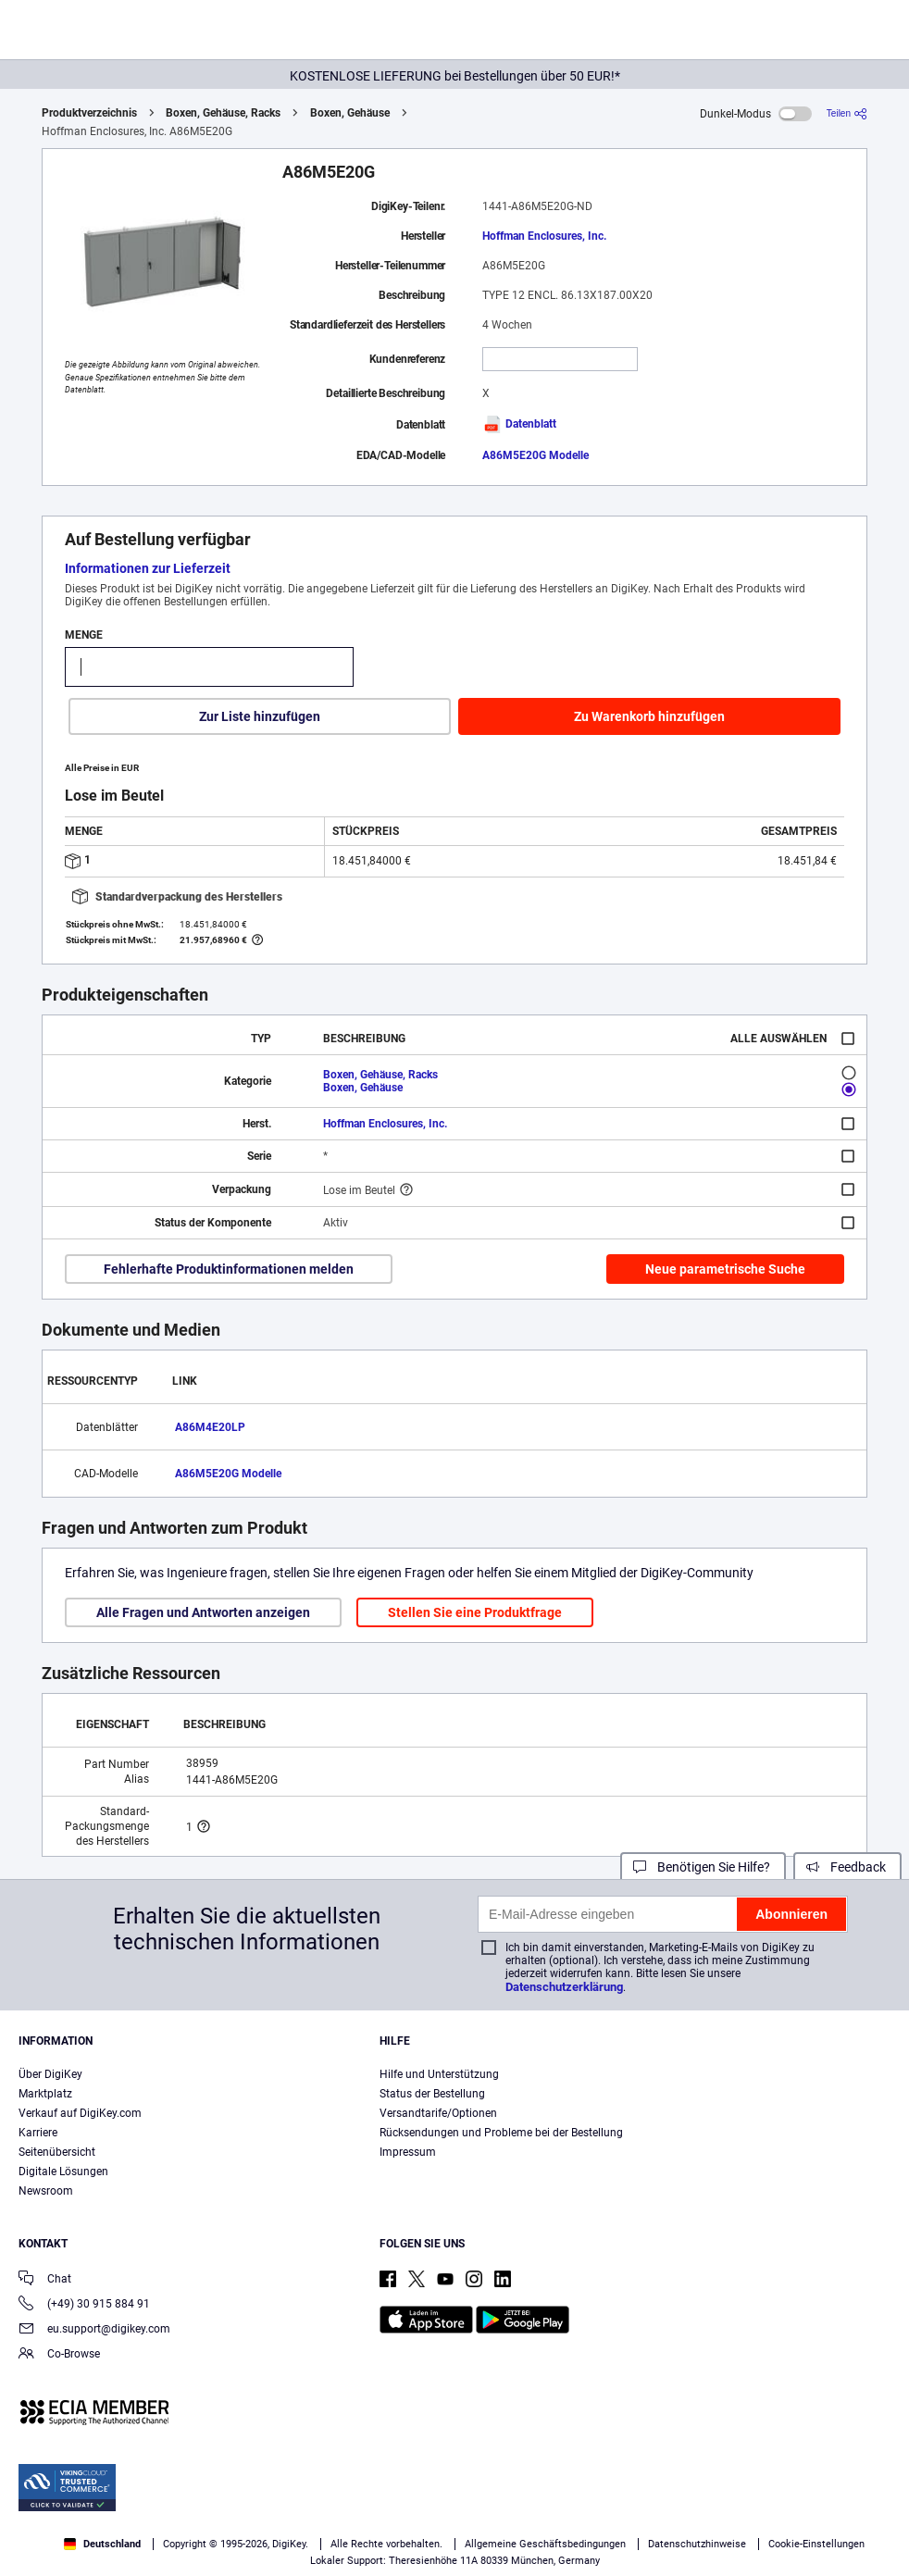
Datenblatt (519, 423)
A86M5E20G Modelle (535, 455)
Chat (45, 2280)
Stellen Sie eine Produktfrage (475, 1612)
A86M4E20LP (210, 1427)
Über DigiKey (50, 2074)
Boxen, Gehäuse (350, 112)
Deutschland (102, 2544)
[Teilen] (847, 113)
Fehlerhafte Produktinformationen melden (229, 1269)
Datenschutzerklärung (564, 1987)
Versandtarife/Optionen (438, 2113)
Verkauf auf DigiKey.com (80, 2113)
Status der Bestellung (432, 2093)
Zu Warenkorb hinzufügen (649, 716)
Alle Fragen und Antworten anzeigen (203, 1612)
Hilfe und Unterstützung (439, 2074)
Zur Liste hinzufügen (259, 716)
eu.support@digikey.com (94, 2330)
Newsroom (46, 2190)
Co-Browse (59, 2355)
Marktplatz (45, 2093)
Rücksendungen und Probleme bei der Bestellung (501, 2132)
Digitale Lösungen (63, 2171)
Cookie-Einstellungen (816, 2544)
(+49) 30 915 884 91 (84, 2305)
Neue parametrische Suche (725, 1269)
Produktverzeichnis (89, 112)
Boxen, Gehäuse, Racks (223, 112)
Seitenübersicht (57, 2152)
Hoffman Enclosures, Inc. (544, 236)
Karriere (38, 2132)
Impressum (408, 2152)
